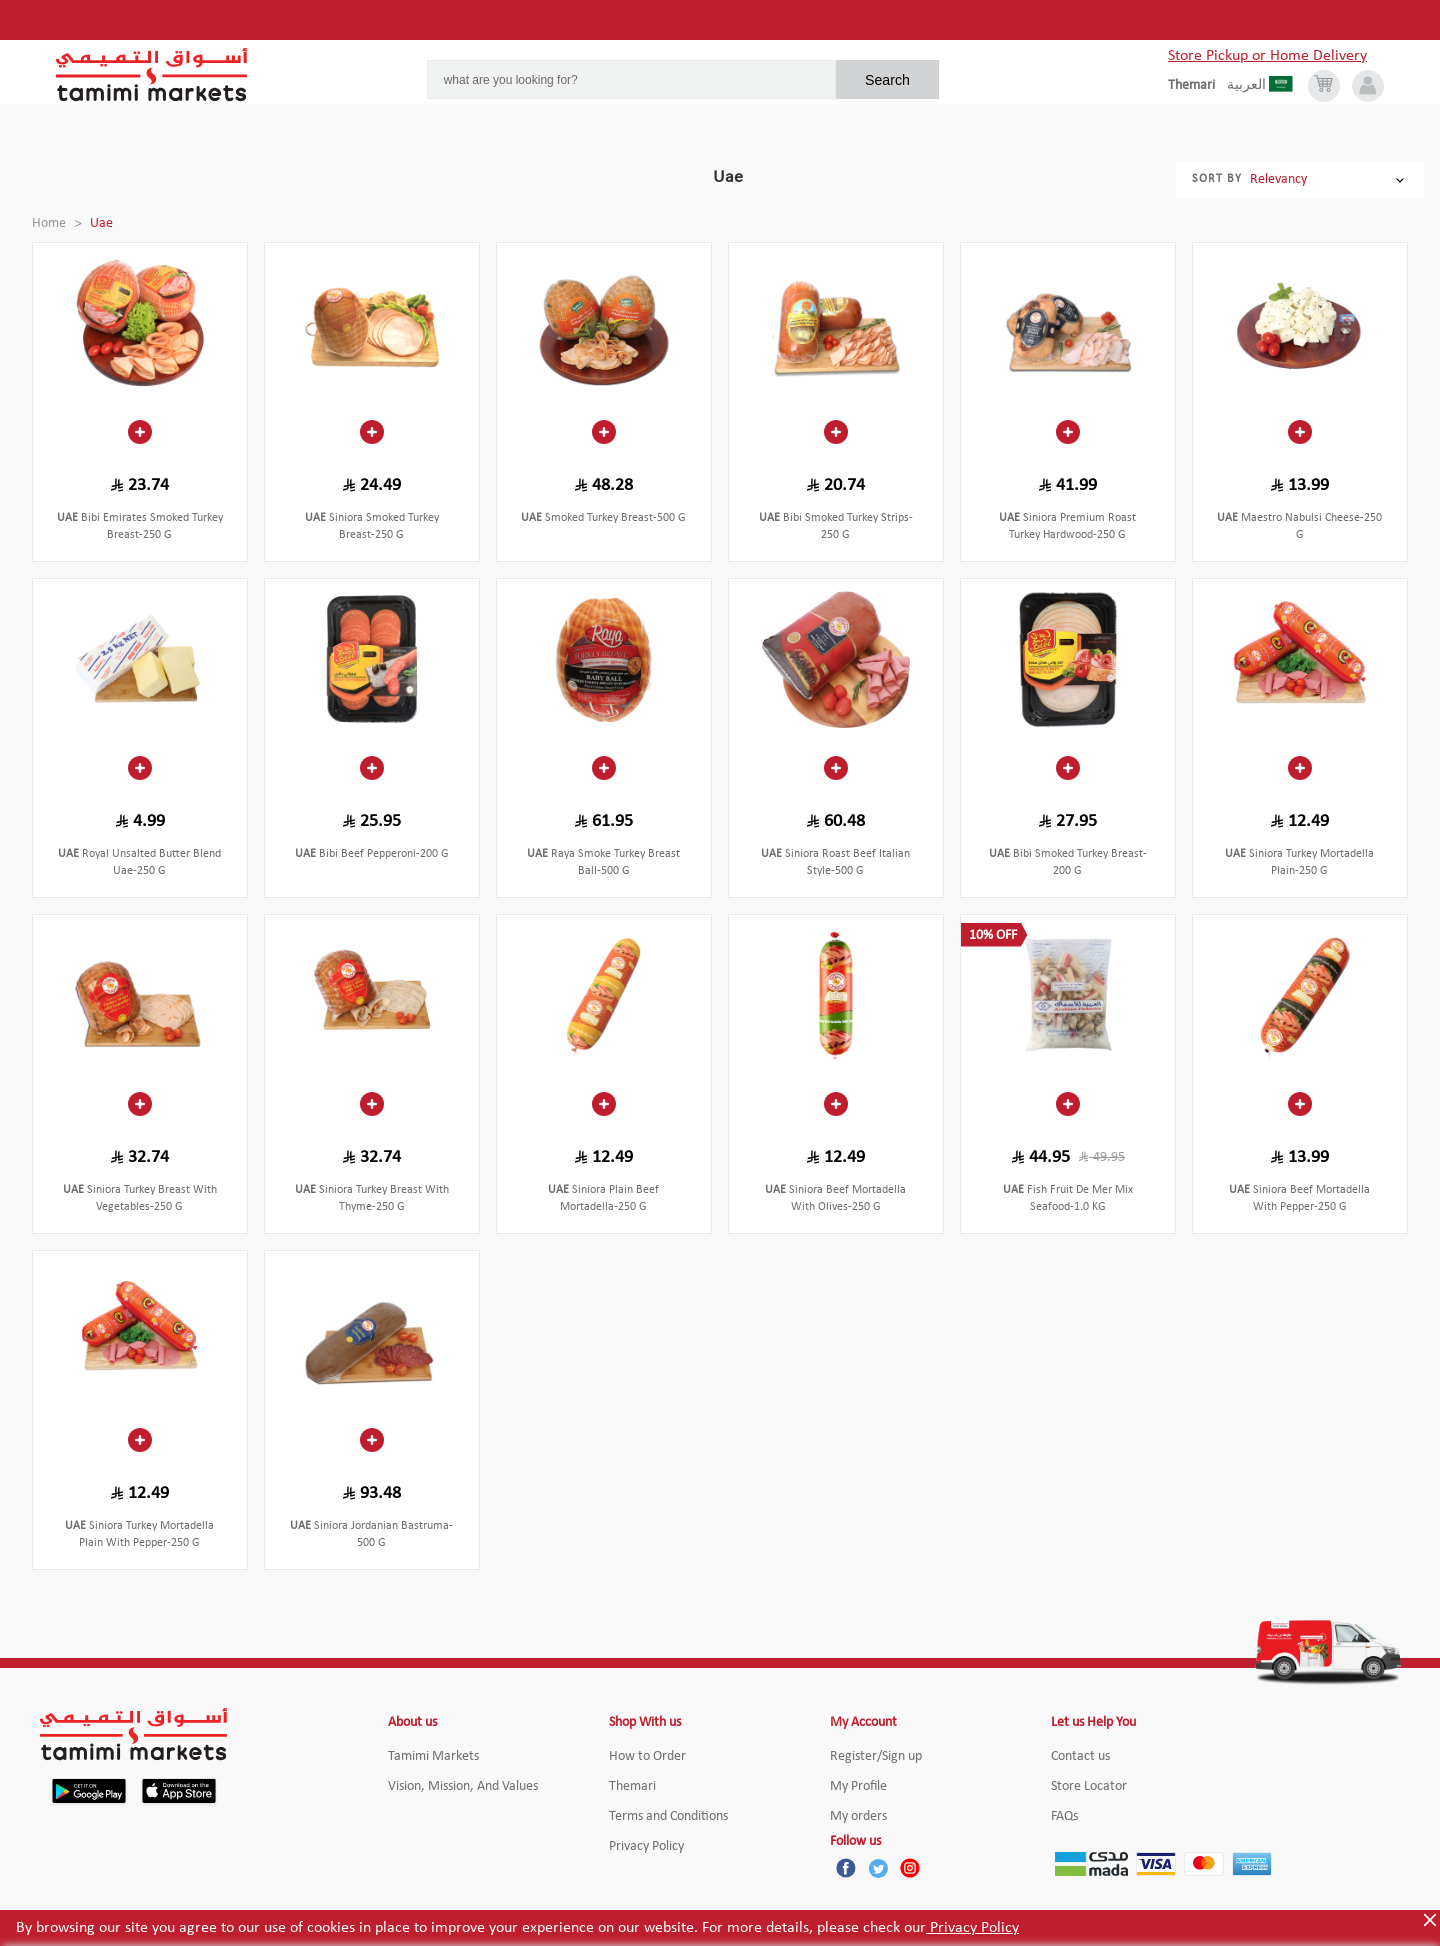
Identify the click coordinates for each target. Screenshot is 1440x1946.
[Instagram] (910, 1868)
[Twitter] (878, 1868)
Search (887, 80)
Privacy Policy (972, 1928)
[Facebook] (846, 1868)
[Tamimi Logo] (152, 75)
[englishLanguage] (1197, 86)
